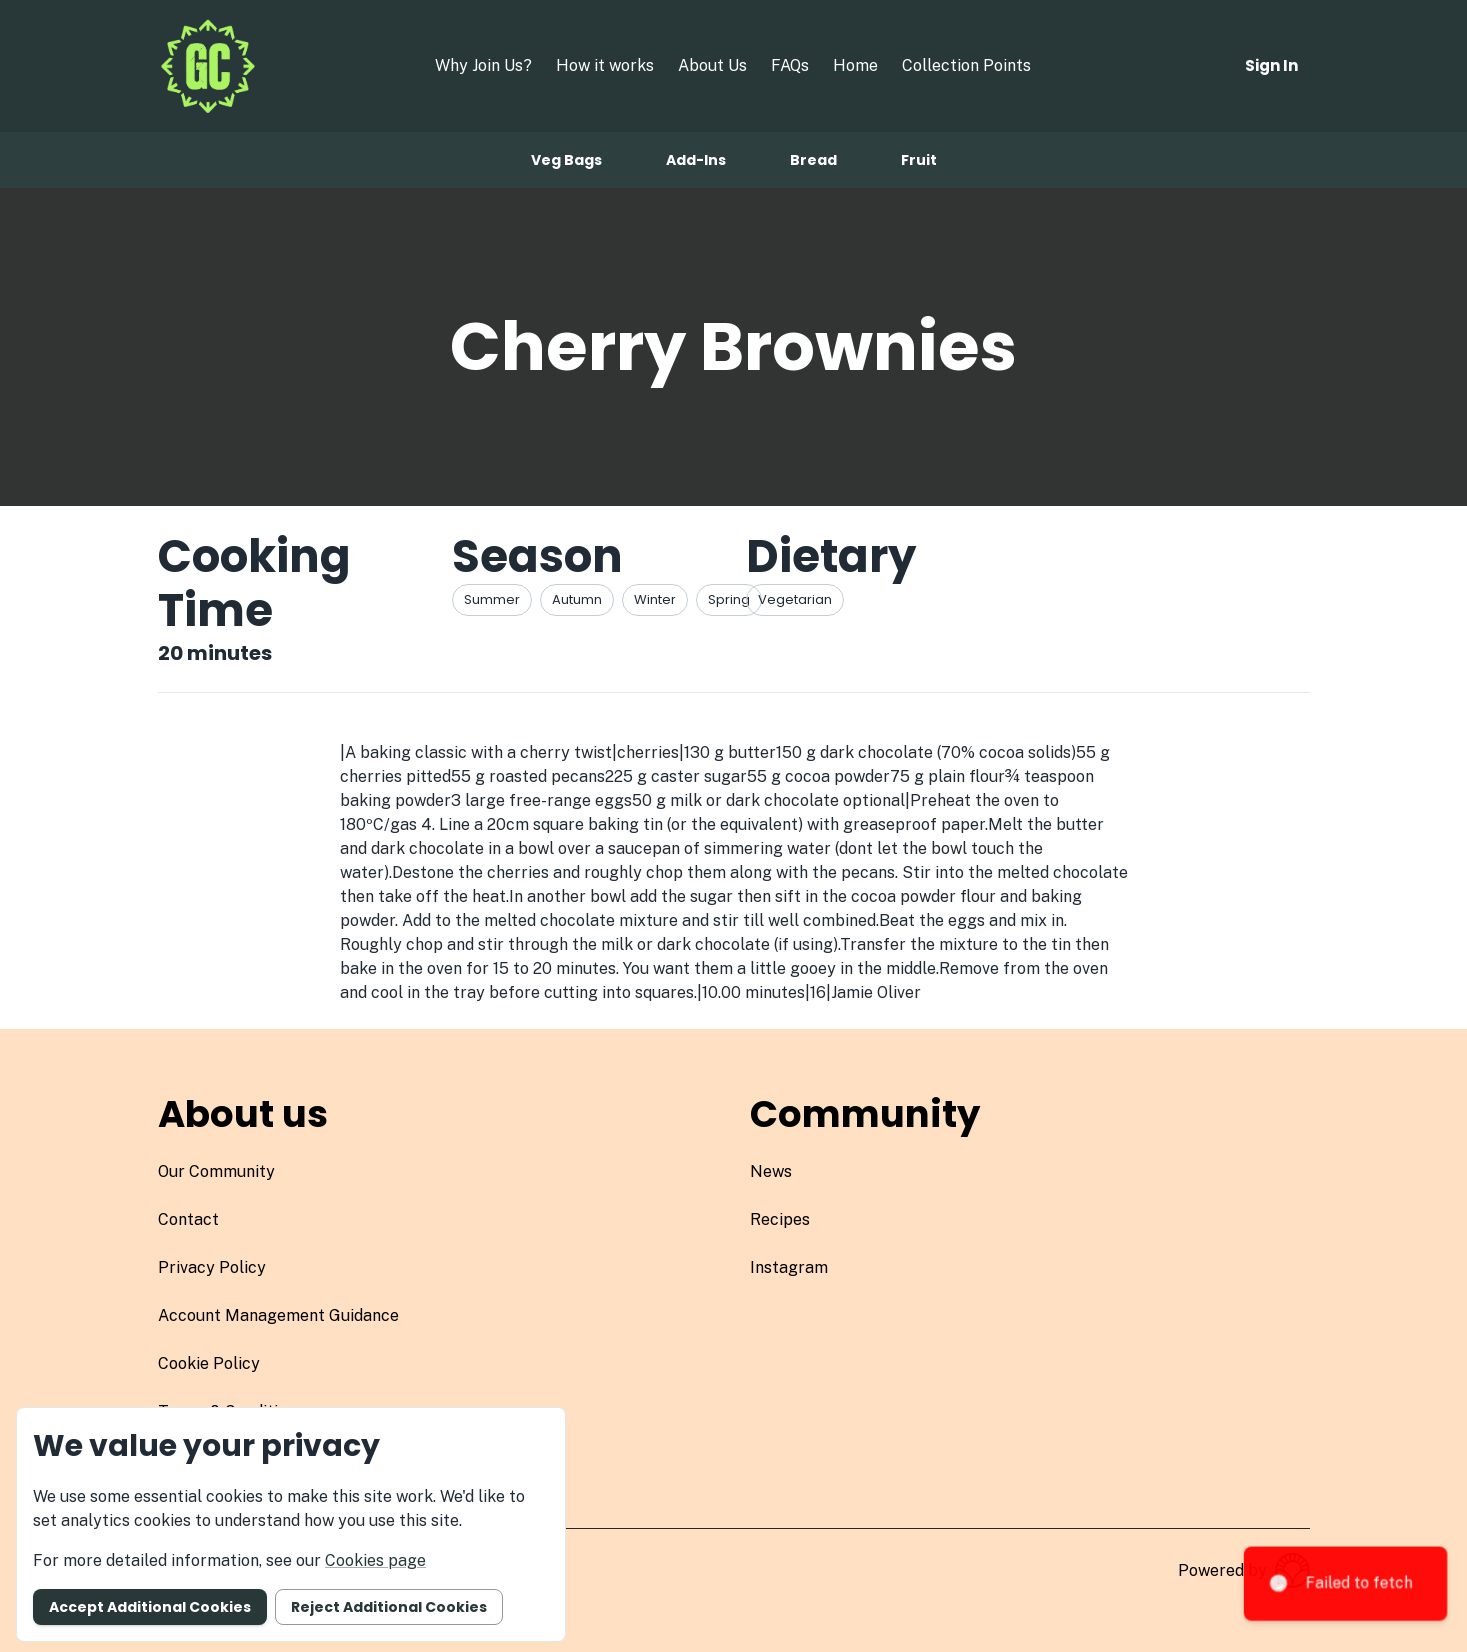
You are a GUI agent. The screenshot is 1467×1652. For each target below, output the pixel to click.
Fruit (919, 160)
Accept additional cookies (150, 1607)
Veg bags (566, 160)
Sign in (1271, 65)
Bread (813, 160)
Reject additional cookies (389, 1607)
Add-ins (696, 160)
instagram (789, 1267)
